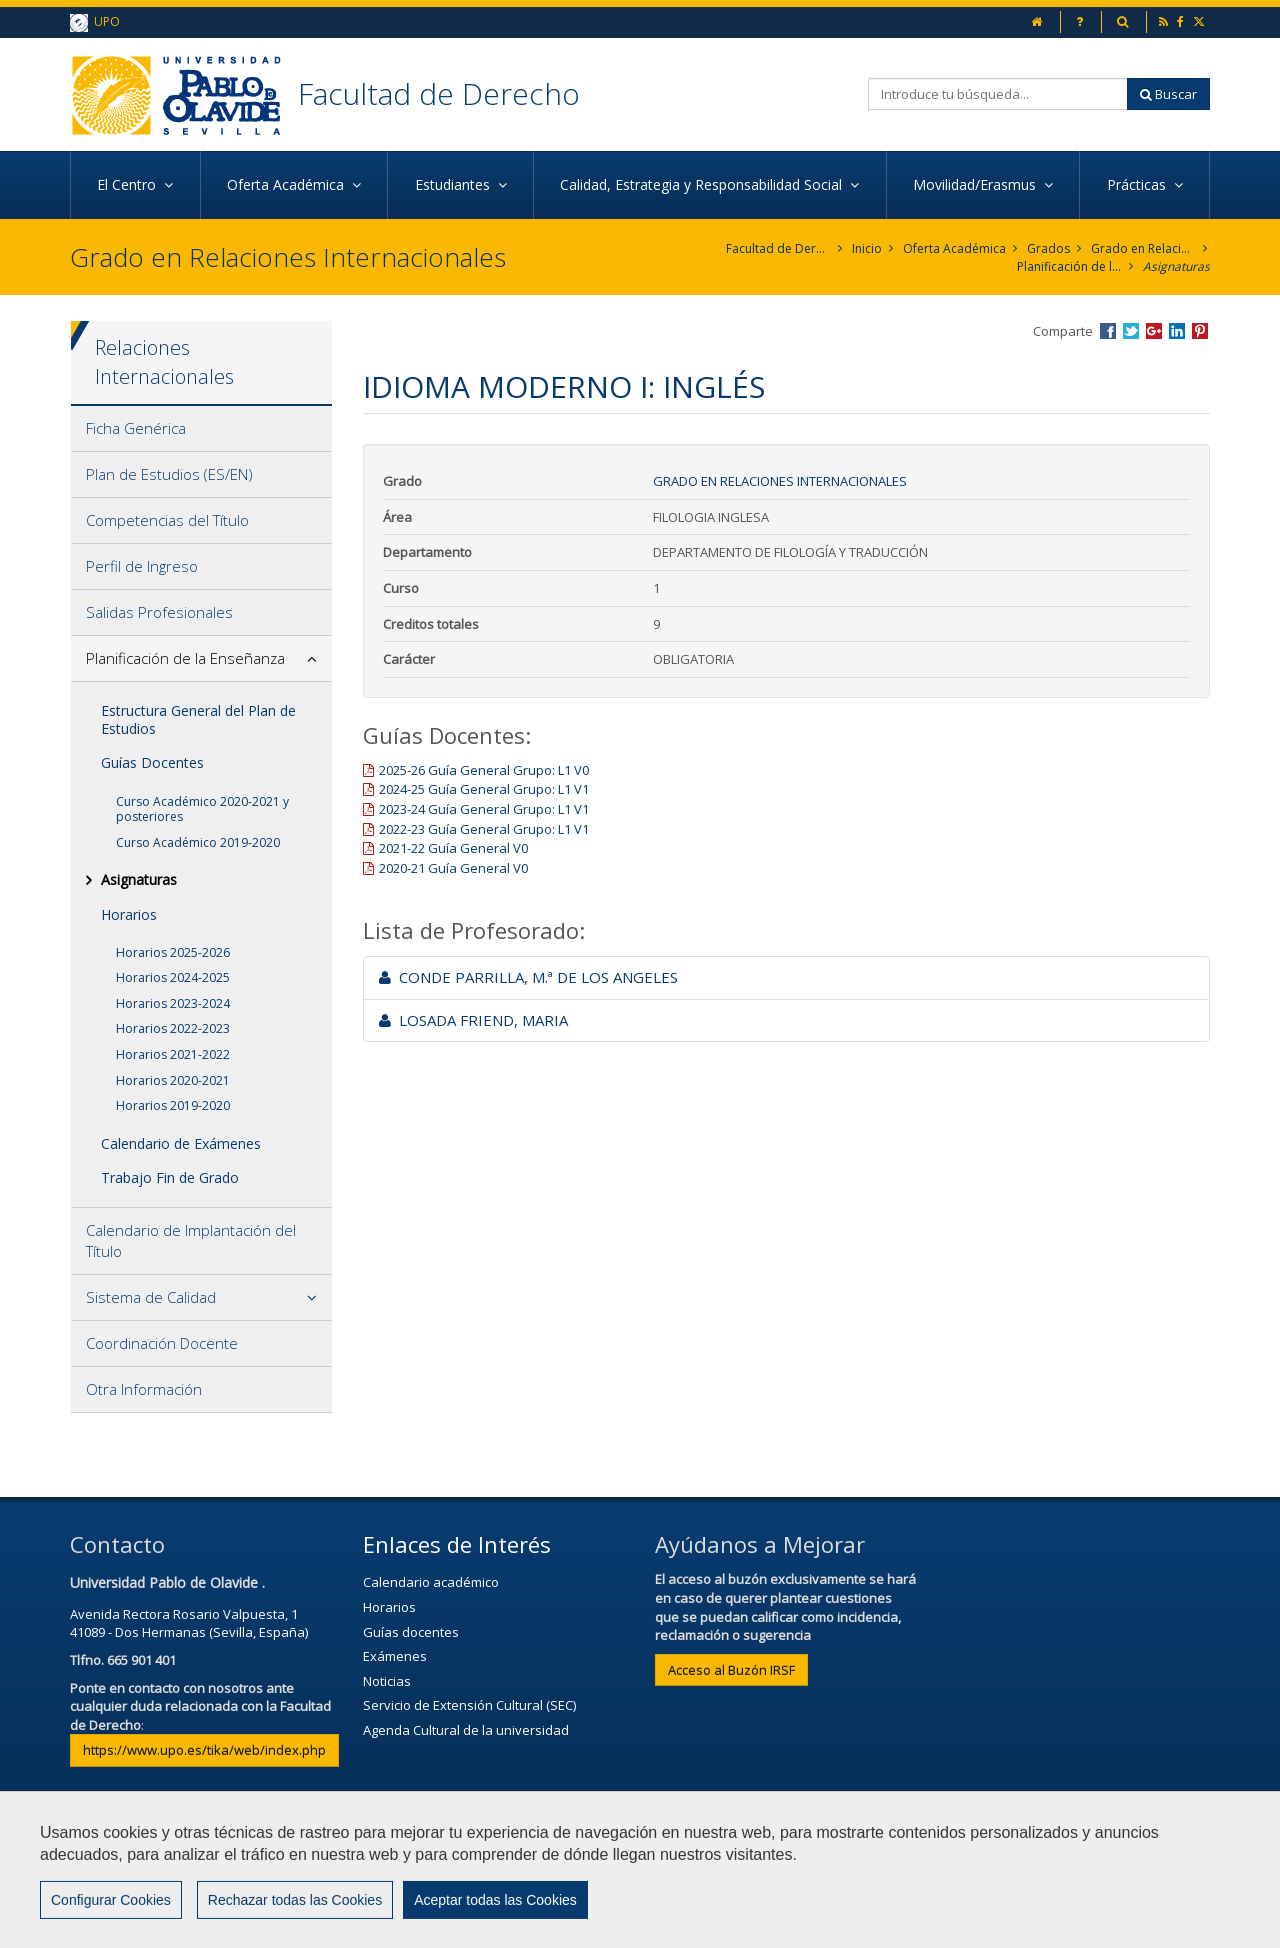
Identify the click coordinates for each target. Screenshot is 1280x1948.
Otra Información (144, 1389)
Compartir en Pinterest (1200, 331)
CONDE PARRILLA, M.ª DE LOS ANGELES (528, 977)
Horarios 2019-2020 (173, 1105)
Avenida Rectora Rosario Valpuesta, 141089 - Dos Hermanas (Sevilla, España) (189, 1623)
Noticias (387, 1681)
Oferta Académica (954, 248)
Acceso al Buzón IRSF (731, 1670)
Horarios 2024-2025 (173, 977)
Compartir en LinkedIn (1177, 331)
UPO (95, 22)
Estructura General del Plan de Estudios (198, 719)
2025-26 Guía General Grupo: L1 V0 (484, 770)
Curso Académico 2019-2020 (198, 842)
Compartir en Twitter (1131, 331)
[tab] (201, 429)
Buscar (1168, 94)
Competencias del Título (167, 520)
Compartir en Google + (1154, 331)
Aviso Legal (586, 1875)
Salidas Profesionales (159, 612)
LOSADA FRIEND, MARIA (473, 1020)
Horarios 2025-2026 (173, 952)
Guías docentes (411, 1632)
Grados (1048, 248)
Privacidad (695, 1875)
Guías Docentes (152, 762)
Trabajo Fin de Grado (170, 1177)
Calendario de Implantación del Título (191, 1240)
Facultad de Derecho (439, 93)
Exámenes (395, 1656)
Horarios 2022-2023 (173, 1028)
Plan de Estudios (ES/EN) (169, 474)
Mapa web (802, 1875)
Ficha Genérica (136, 428)
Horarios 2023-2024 (173, 1003)
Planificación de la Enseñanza (1069, 266)
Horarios (129, 914)
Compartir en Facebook (1108, 331)
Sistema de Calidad (151, 1297)
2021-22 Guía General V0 (453, 848)
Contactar (479, 1875)
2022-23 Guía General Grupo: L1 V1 (484, 829)
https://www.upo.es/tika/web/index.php (204, 1750)
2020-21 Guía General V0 (453, 868)
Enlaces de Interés (457, 1544)
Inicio (867, 248)
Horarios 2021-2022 (173, 1054)
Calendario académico (431, 1582)
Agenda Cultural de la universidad (466, 1730)
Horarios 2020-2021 (173, 1080)
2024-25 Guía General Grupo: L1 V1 (484, 789)
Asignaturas (1176, 266)
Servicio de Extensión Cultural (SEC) (469, 1705)
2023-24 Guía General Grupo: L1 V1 (484, 809)
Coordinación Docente (162, 1343)
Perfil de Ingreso (142, 566)
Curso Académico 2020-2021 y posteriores (202, 809)
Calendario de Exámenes (181, 1143)
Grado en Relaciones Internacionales (1143, 248)
